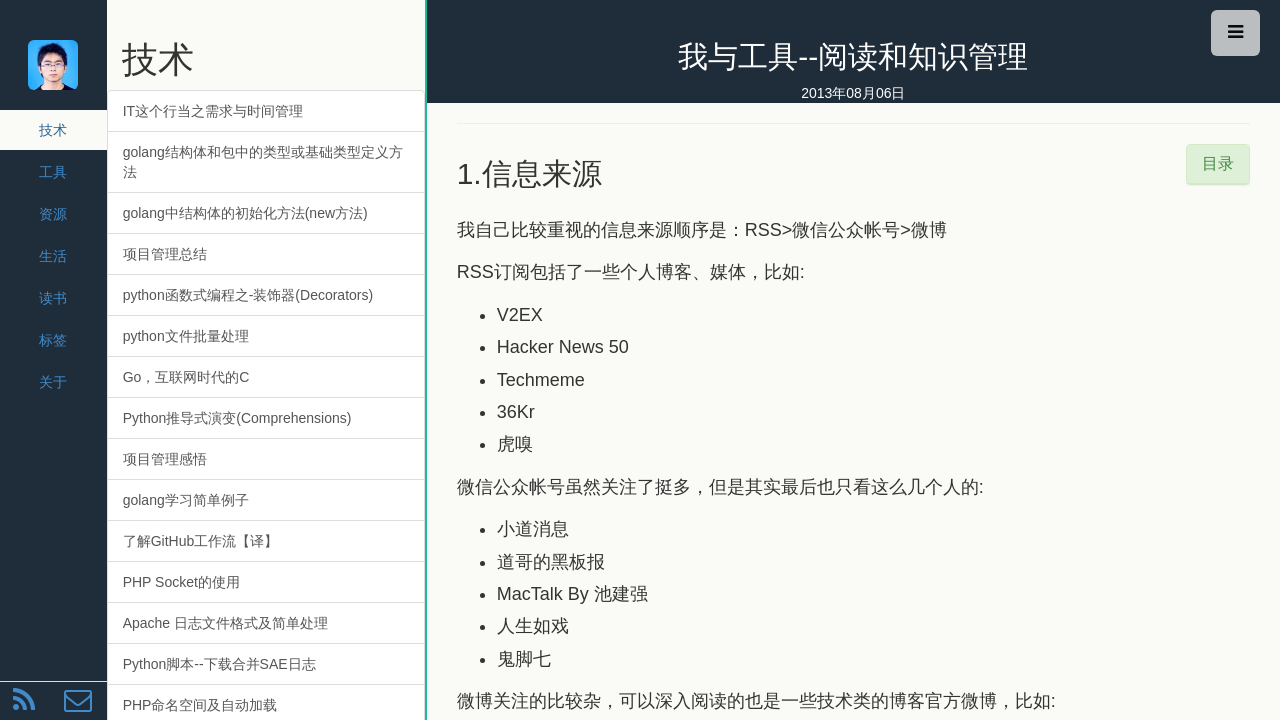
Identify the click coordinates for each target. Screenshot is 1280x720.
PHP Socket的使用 (181, 582)
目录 (1218, 163)
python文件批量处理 (186, 336)
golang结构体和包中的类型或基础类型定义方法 (263, 162)
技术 (53, 130)
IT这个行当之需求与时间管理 (213, 111)
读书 (53, 298)
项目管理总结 (165, 254)
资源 (53, 214)
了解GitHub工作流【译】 (201, 541)
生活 (53, 256)
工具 (53, 172)
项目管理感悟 (165, 459)
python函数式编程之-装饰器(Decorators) (248, 295)
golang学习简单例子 (186, 500)
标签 (53, 340)
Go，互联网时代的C (186, 377)
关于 (53, 382)
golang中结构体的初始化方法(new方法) (245, 213)
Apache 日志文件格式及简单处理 (225, 623)
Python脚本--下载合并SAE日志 (219, 664)
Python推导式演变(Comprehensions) (237, 418)
